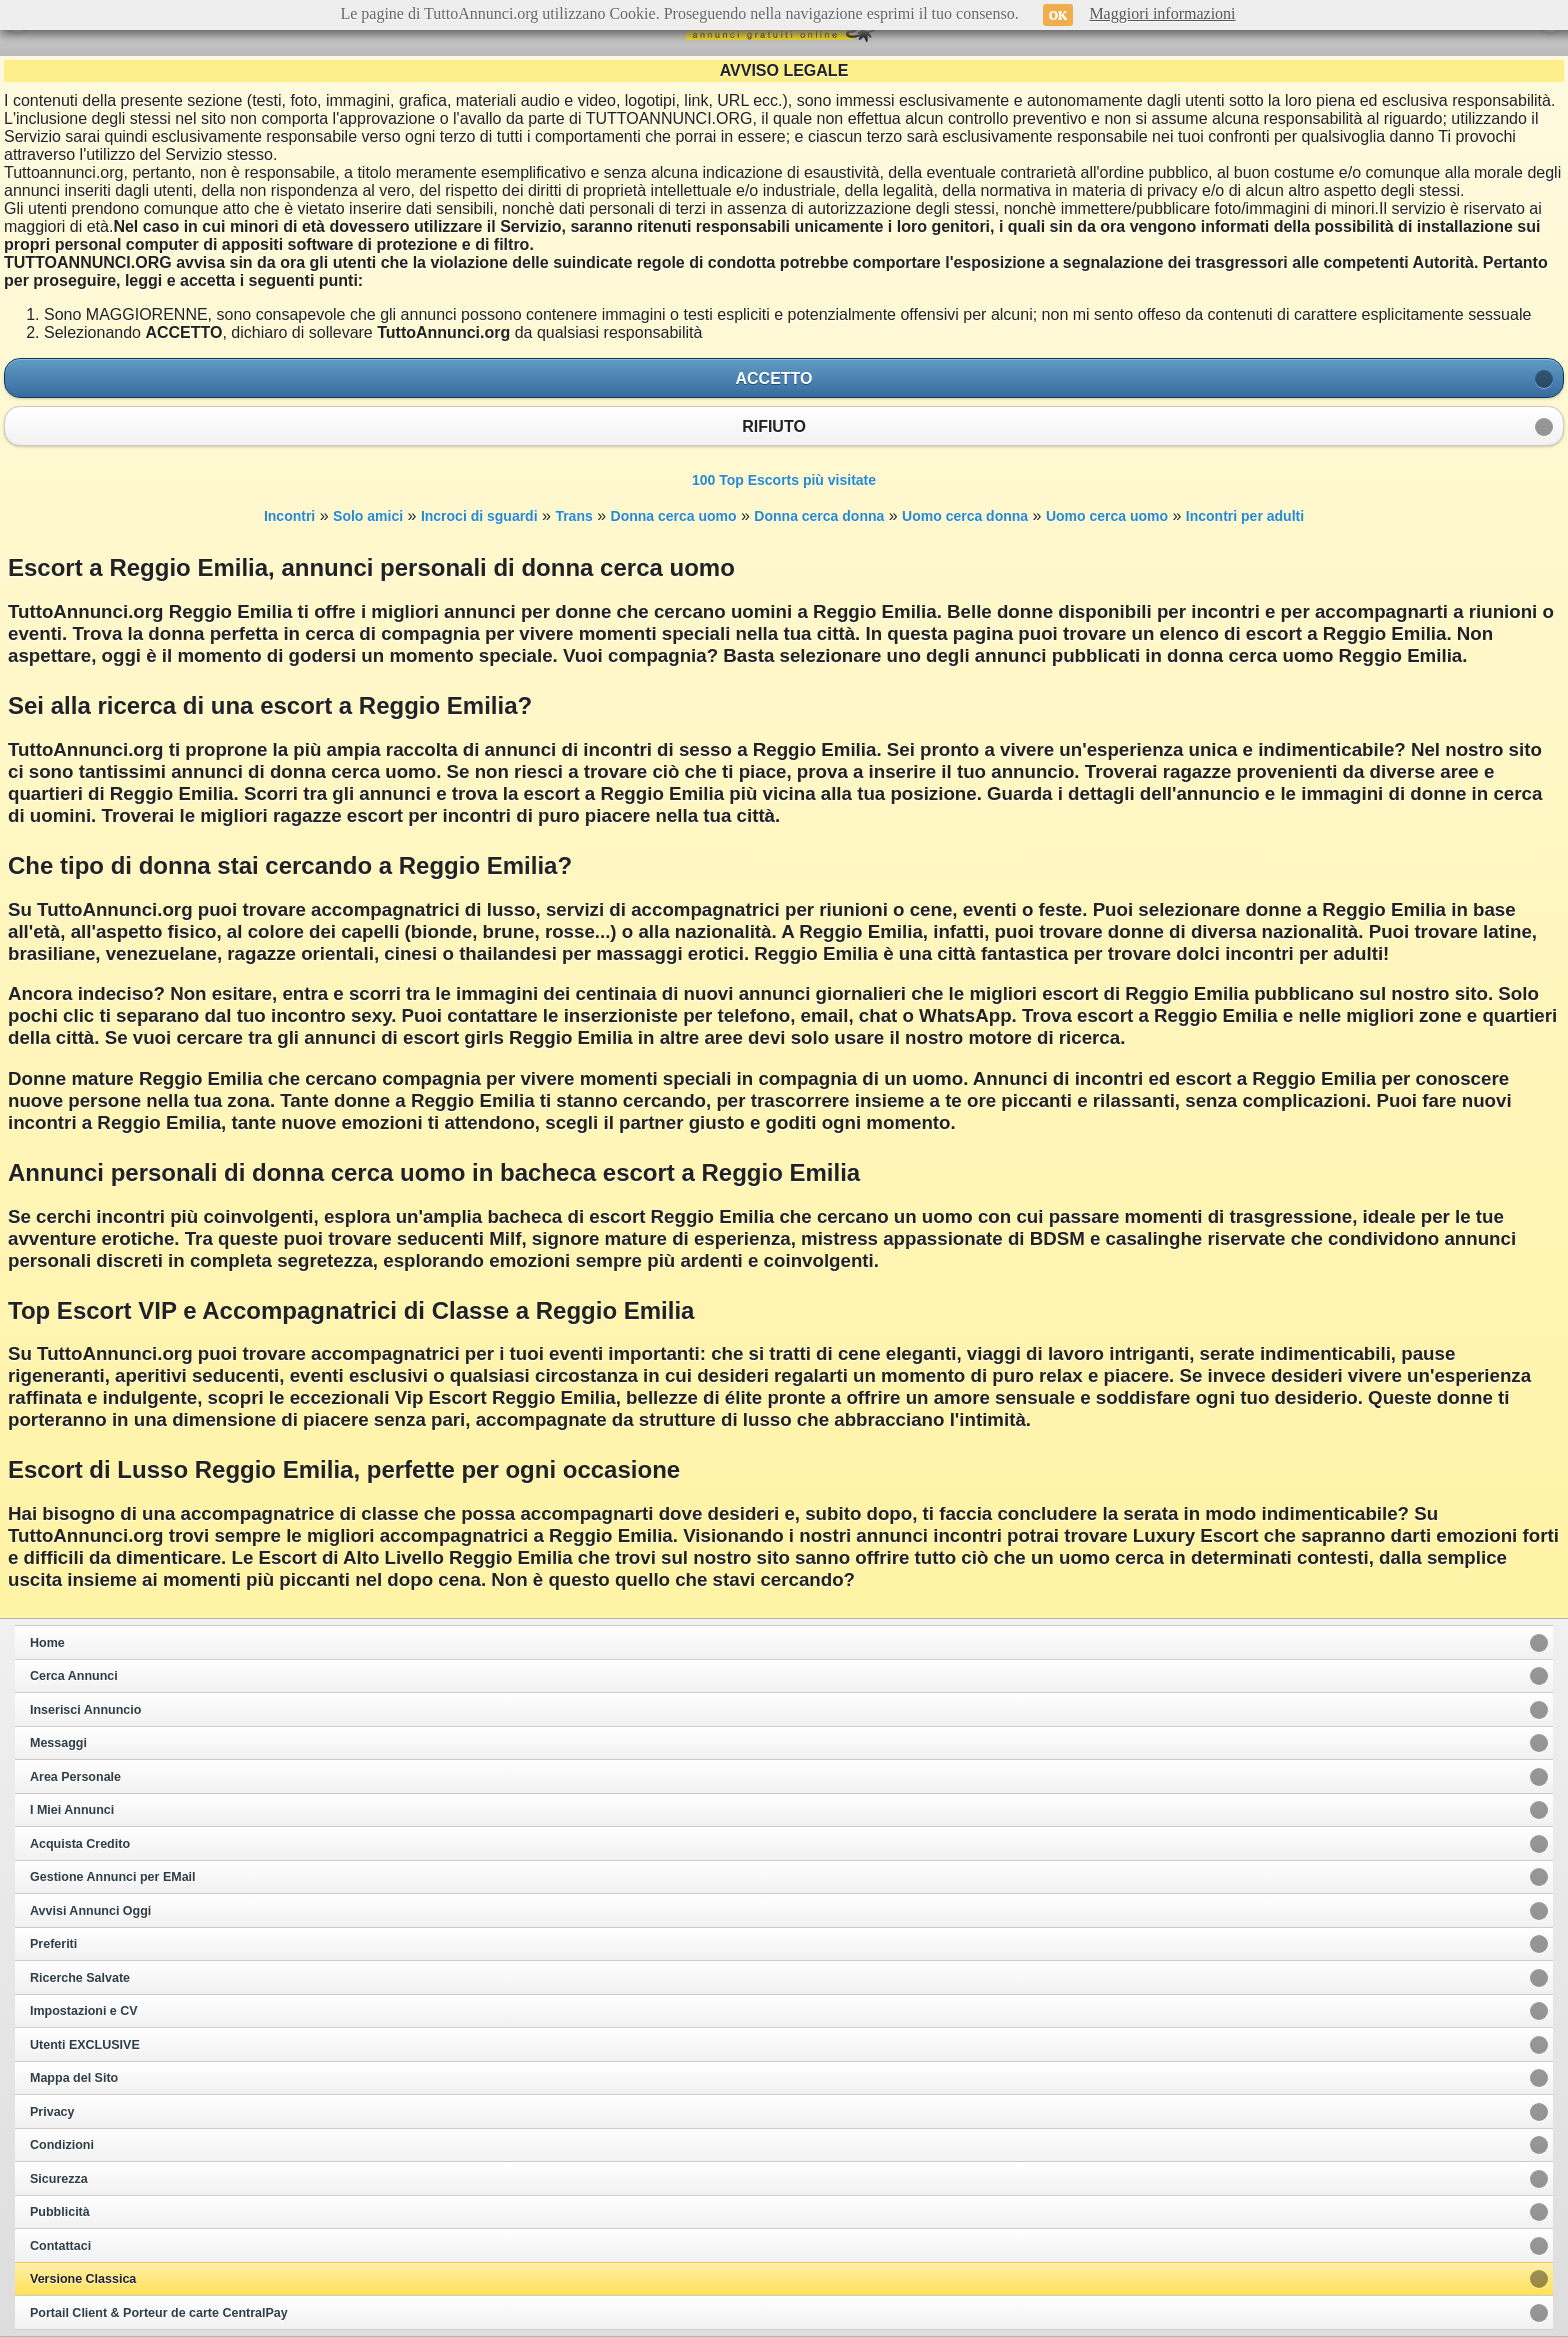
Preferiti (53, 1944)
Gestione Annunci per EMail (113, 1877)
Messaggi (58, 1743)
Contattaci (60, 2246)
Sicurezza (59, 2179)
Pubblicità (60, 2212)
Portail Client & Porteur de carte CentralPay (159, 2313)
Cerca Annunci (74, 1676)
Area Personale (75, 1777)
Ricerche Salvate (80, 1978)
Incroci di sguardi (479, 516)
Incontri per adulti (1245, 516)
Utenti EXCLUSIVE (85, 2045)
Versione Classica (83, 2279)
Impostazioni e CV (84, 2011)
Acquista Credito (80, 1844)
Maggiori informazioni (1162, 13)
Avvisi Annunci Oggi (90, 1911)
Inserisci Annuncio (85, 1710)
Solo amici (368, 516)
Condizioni (62, 2145)
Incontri (289, 516)
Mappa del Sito (74, 2078)
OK (1058, 15)
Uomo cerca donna (965, 516)
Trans (573, 516)
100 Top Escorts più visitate (784, 480)
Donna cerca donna (819, 516)
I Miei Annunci (72, 1810)
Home (47, 1643)
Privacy (52, 2112)
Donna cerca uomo (674, 516)
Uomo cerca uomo (1107, 516)
